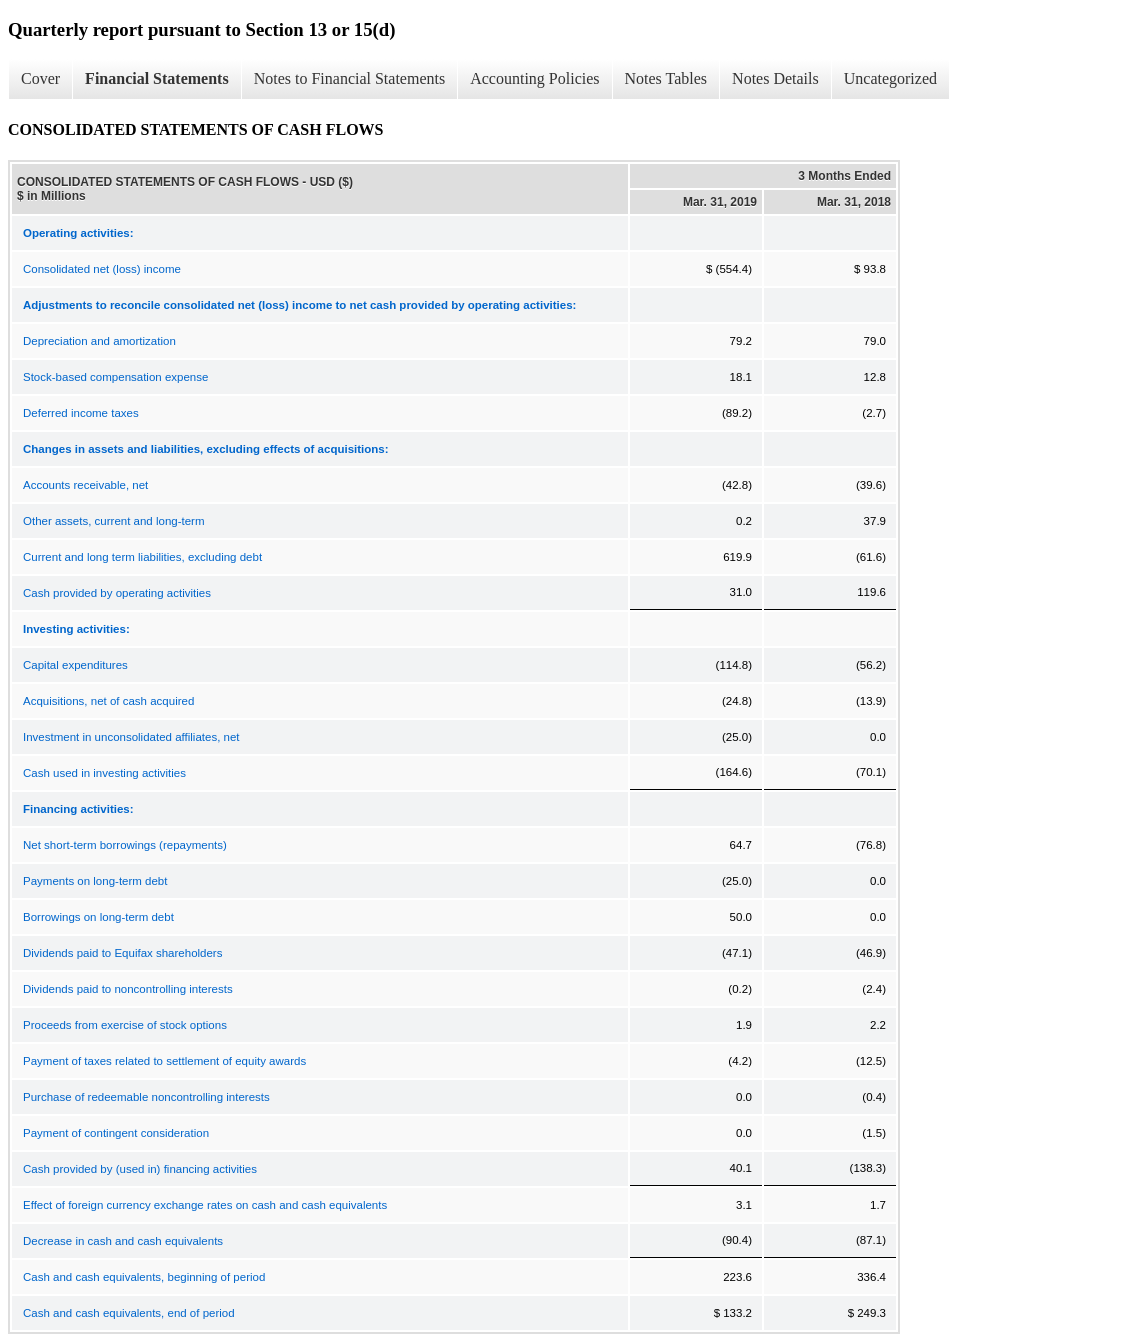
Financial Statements (157, 78)
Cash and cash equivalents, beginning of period (144, 1277)
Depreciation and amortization (99, 341)
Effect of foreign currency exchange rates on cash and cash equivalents (205, 1205)
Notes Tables (666, 78)
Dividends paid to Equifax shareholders (122, 953)
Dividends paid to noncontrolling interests (128, 989)
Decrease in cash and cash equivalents (123, 1241)
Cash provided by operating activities (117, 593)
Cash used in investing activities (104, 773)
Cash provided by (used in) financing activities (140, 1169)
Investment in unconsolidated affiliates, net (131, 737)
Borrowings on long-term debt (98, 917)
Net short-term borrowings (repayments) (125, 845)
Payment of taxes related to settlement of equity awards (164, 1061)
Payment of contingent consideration (116, 1133)
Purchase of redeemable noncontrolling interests (146, 1097)
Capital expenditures (75, 665)
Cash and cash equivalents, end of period (129, 1313)
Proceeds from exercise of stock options (125, 1025)
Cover (40, 78)
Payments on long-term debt (95, 881)
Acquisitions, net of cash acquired (108, 701)
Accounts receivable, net (85, 485)
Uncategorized (890, 78)
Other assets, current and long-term (114, 521)
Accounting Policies (534, 78)
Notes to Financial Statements (350, 78)
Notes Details (775, 78)
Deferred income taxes (81, 413)
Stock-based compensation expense (115, 377)
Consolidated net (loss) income (102, 269)
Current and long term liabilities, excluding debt (142, 557)
